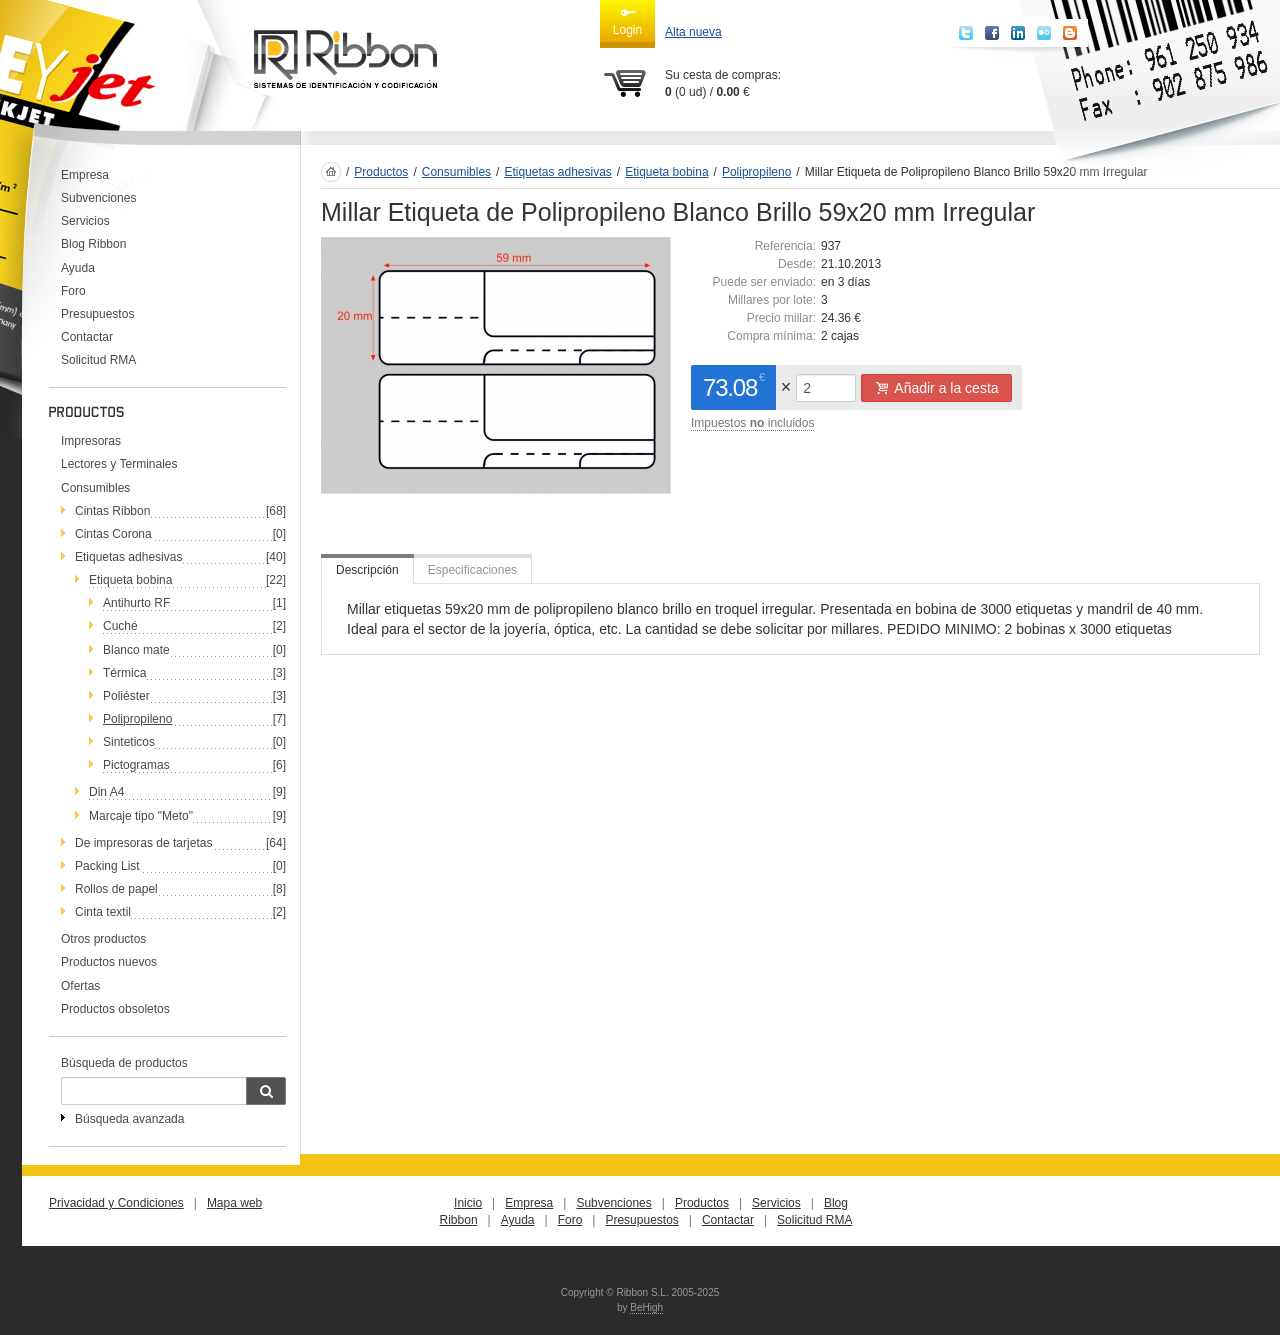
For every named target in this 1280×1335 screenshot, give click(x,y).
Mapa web (234, 1203)
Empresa (85, 175)
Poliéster (126, 696)
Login (627, 21)
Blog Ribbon (93, 244)
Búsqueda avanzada (129, 1119)
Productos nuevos (109, 962)
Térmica (124, 673)
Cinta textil (103, 912)
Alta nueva (693, 32)
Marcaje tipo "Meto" (141, 816)
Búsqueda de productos (124, 1063)
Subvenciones (98, 198)
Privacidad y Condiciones (116, 1203)
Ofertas (80, 986)
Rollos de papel (116, 889)
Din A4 (106, 792)
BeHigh (646, 1307)
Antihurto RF (136, 603)
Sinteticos (129, 742)
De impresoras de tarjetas (143, 843)
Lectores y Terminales (119, 464)
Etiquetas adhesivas (128, 557)
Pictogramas (136, 765)
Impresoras (91, 441)
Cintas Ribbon (112, 511)
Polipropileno (137, 719)
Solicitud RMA (98, 360)
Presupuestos (97, 314)
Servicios (85, 221)
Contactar (87, 337)
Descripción (367, 570)
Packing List (107, 866)
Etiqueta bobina (130, 580)
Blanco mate (136, 650)
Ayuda (78, 268)
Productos (381, 172)
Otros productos (103, 939)
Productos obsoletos (115, 1009)
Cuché (120, 626)
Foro (73, 291)
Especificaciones (472, 570)
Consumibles (95, 488)
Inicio (468, 1203)
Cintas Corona (113, 534)
